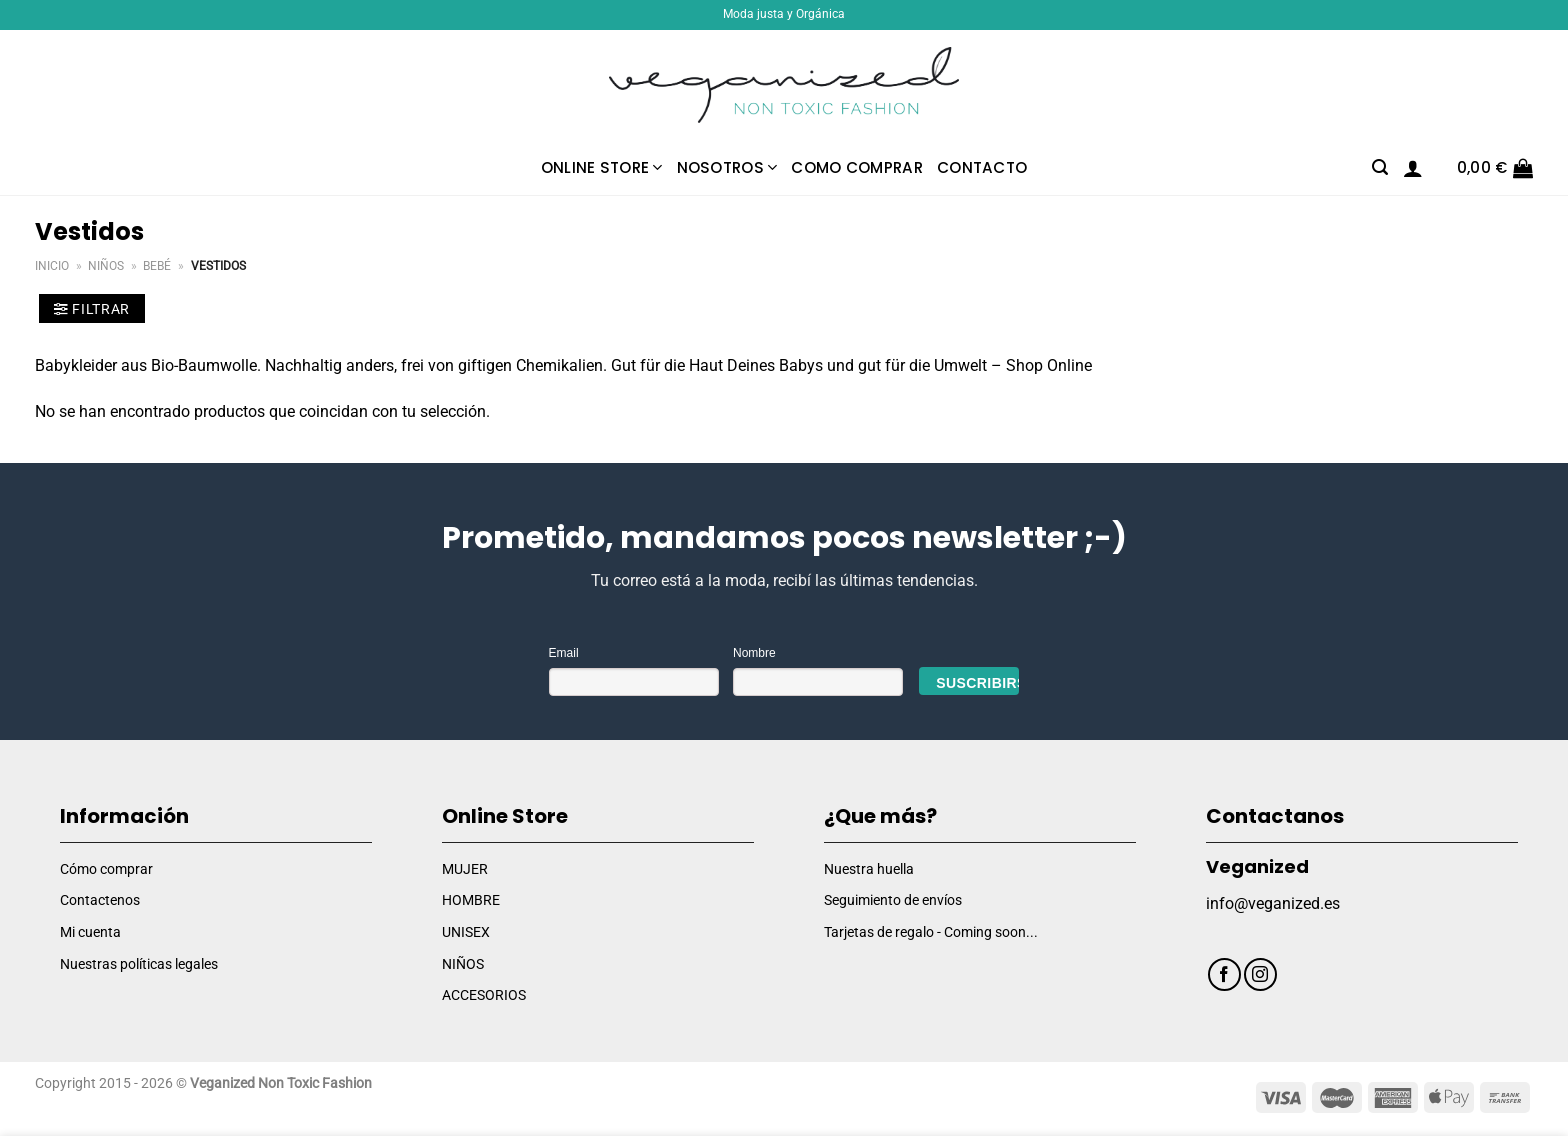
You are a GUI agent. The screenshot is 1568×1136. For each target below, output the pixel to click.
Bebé (157, 266)
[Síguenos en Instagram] (1260, 974)
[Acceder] (1413, 168)
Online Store (602, 167)
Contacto (982, 167)
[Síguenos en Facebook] (1224, 974)
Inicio (52, 266)
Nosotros (727, 167)
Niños (106, 266)
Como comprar (857, 167)
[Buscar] (1380, 167)
